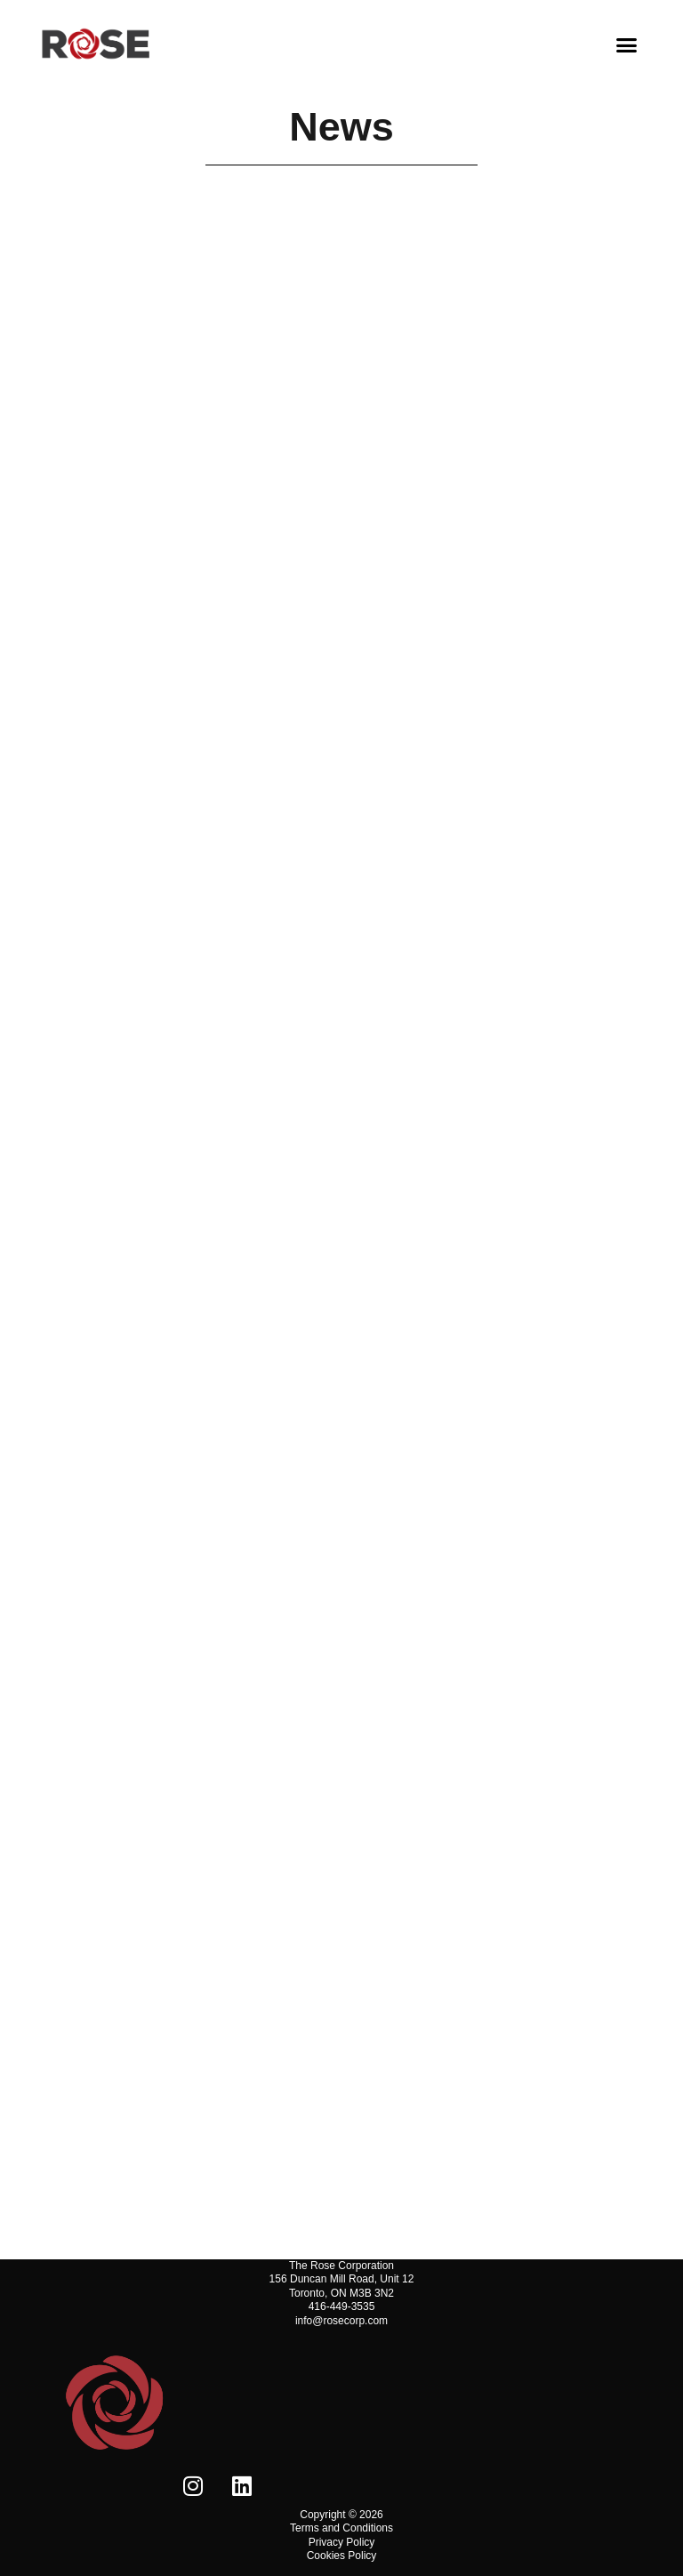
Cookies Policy (342, 2555)
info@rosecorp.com (341, 2320)
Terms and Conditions (341, 2528)
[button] (627, 44)
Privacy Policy (342, 2542)
